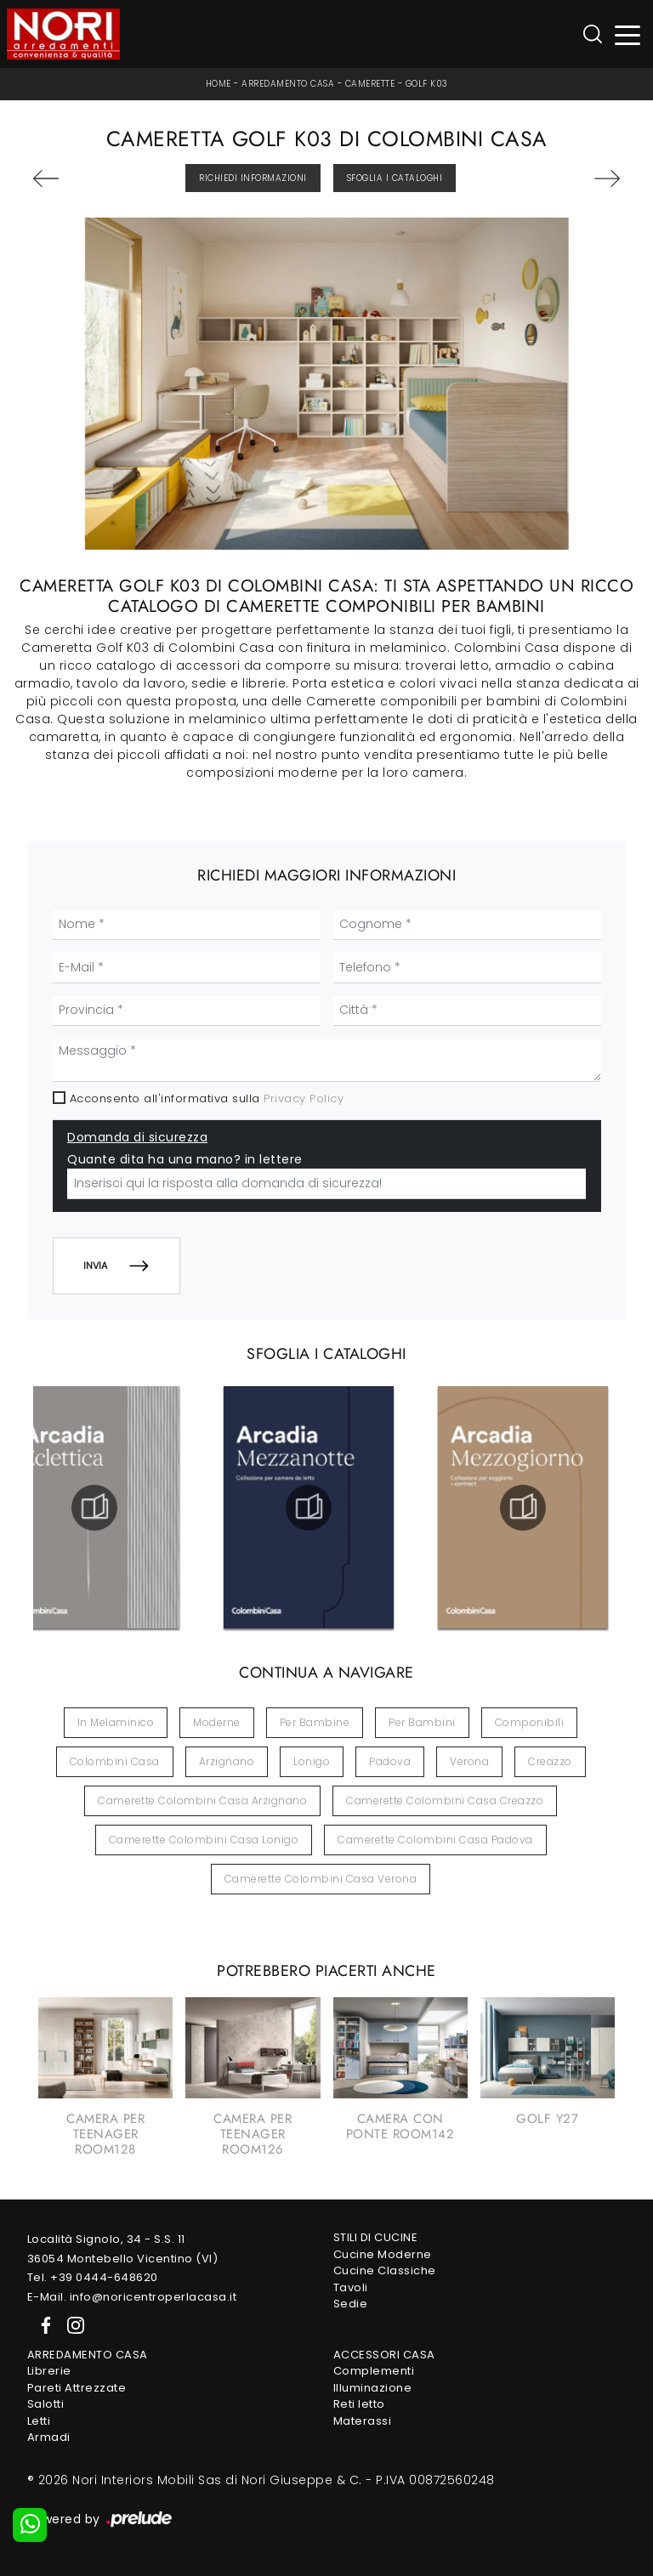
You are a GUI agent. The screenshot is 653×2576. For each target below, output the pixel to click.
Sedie (350, 2304)
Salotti (46, 2404)
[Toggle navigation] (628, 34)
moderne (217, 1722)
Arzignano (227, 1761)
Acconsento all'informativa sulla (207, 1098)
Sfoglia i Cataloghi (395, 178)
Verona (469, 1761)
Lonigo (311, 1761)
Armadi (49, 2437)
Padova (390, 1761)
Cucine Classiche (384, 2270)
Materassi (362, 2421)
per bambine (315, 1722)
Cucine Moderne (382, 2254)
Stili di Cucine (375, 2237)
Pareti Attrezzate (77, 2388)
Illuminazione (372, 2388)
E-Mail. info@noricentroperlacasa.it (132, 2297)
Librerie (49, 2371)
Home (218, 83)
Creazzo (550, 1761)
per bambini (422, 1722)
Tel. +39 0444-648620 (92, 2277)
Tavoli (350, 2287)
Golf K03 (427, 83)
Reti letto (359, 2404)
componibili (530, 1722)
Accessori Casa (384, 2355)
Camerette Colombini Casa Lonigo (204, 1839)
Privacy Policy (304, 1098)
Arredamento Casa (287, 83)
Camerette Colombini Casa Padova (435, 1839)
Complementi (374, 2371)
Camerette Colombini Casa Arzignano (202, 1800)
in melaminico (116, 1722)
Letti (39, 2421)
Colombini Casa (115, 1761)
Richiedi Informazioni (253, 178)
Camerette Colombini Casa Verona (320, 1878)
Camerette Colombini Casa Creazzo (444, 1800)
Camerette (370, 83)
